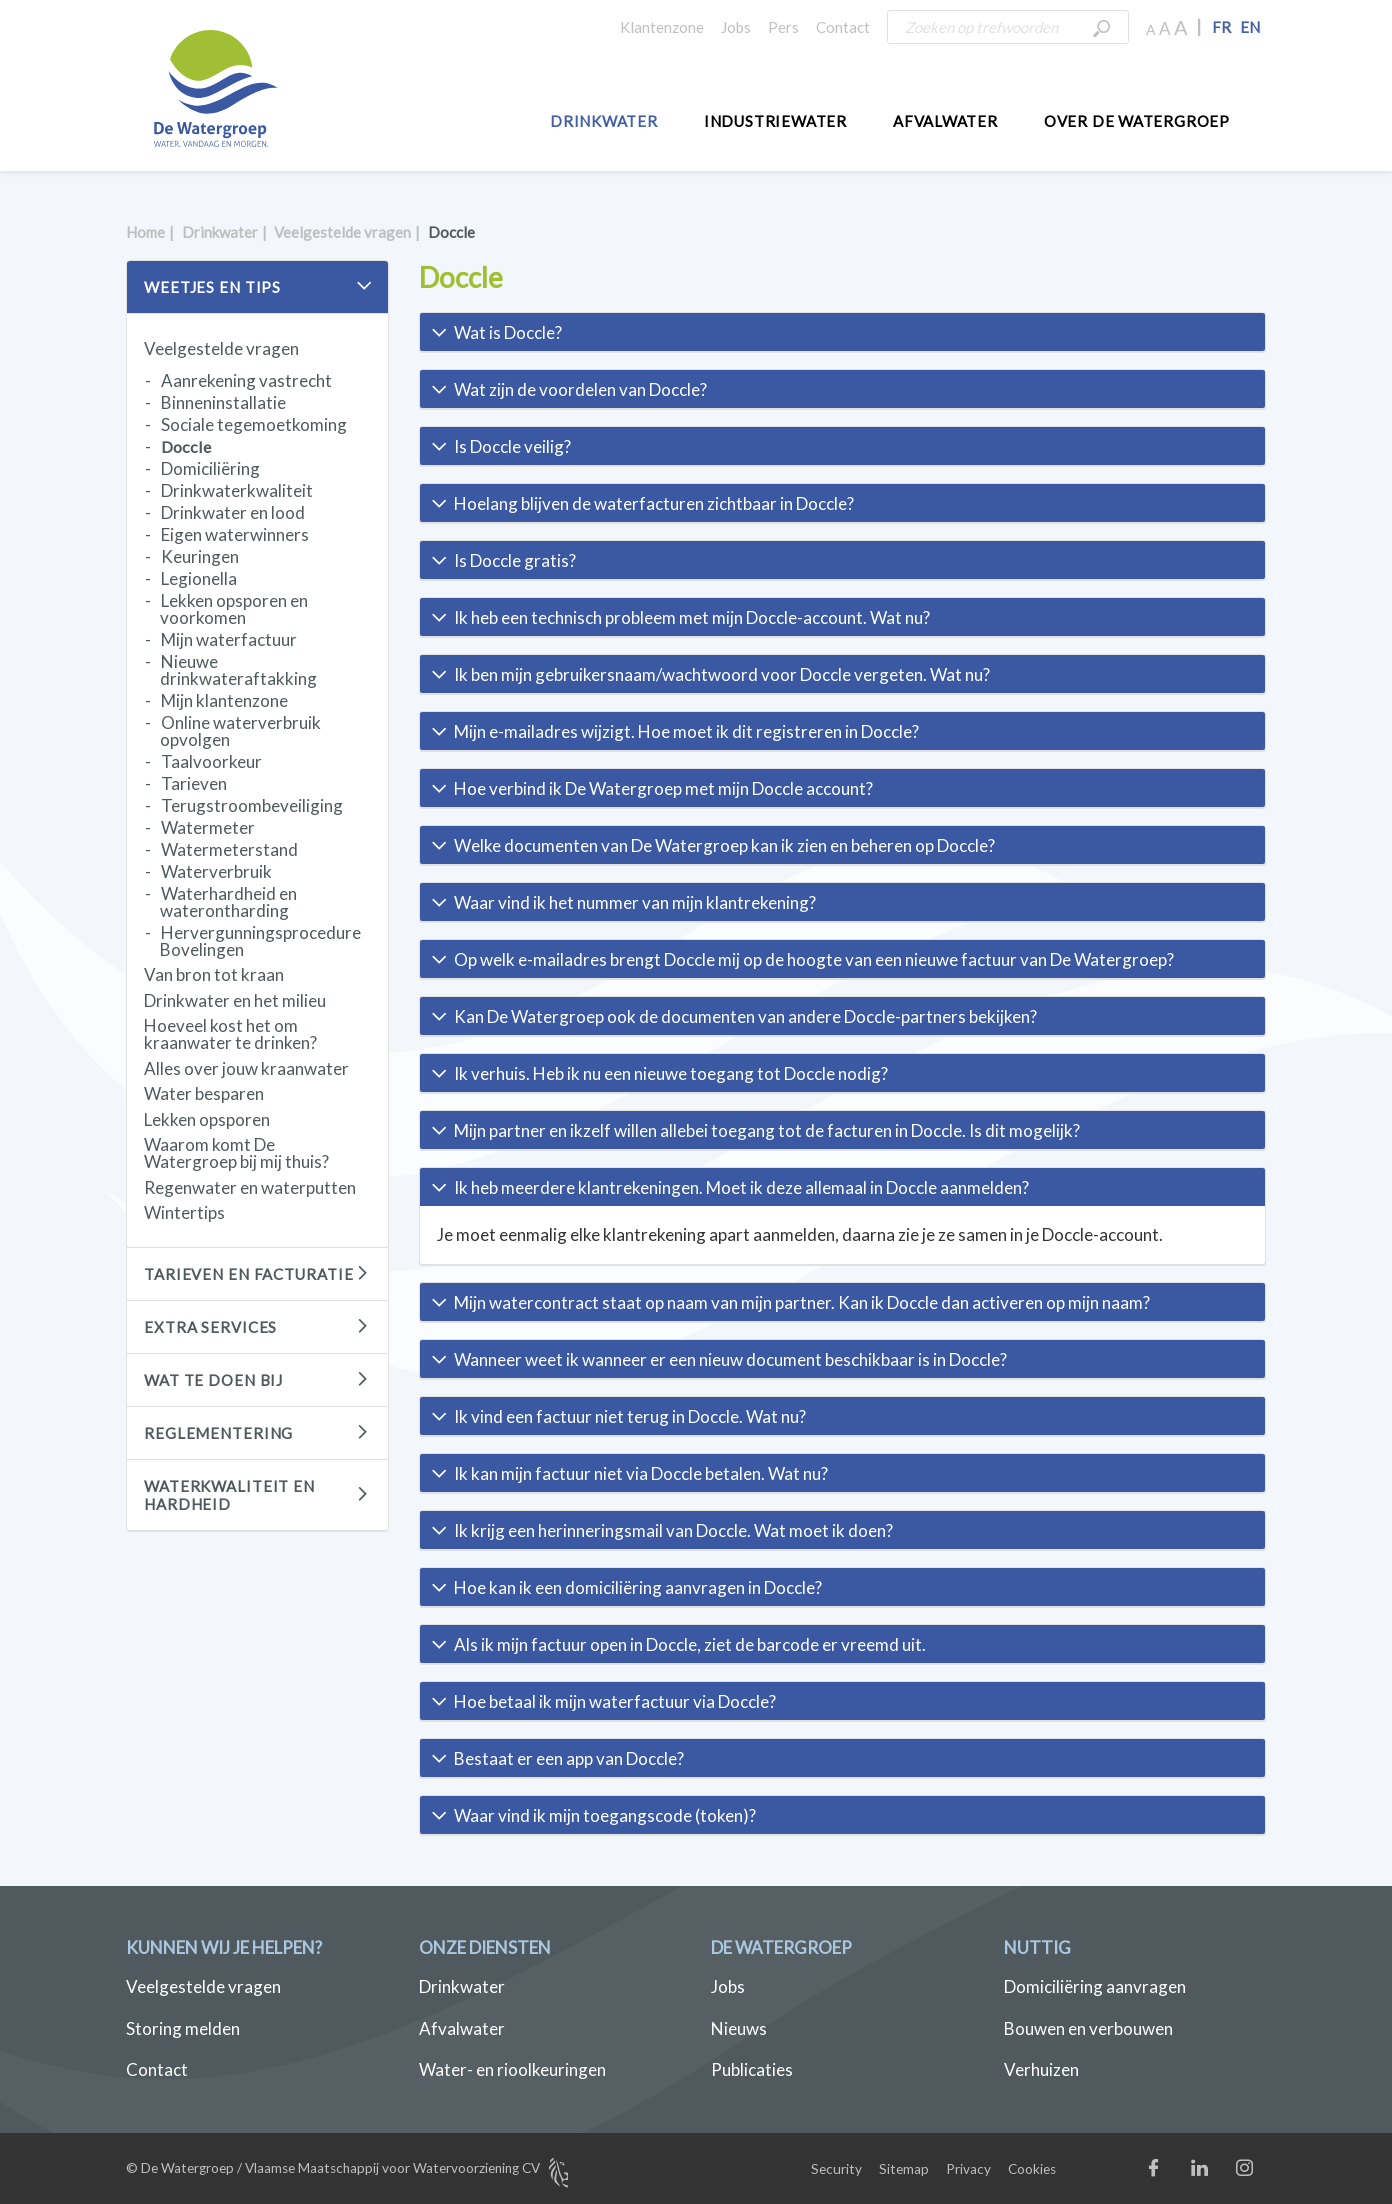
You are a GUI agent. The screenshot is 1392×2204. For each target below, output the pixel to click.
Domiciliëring (210, 468)
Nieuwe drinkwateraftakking (238, 670)
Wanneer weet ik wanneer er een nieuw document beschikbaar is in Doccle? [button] (730, 1359)
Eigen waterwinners (235, 534)
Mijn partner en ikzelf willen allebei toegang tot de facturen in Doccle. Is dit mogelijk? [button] (767, 1130)
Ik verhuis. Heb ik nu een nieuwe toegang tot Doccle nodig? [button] (671, 1073)
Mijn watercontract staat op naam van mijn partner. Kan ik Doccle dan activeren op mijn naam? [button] (802, 1302)
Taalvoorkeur (211, 761)
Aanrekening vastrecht (246, 380)
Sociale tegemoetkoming (254, 424)
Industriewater (775, 121)
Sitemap (904, 2169)
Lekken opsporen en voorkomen (234, 609)
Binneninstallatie (223, 402)
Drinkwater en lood (233, 512)
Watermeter (208, 827)
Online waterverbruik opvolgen (240, 731)
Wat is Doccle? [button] (508, 332)
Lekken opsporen (207, 1119)
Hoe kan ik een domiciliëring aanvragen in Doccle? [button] (638, 1587)
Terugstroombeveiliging (252, 805)
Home (145, 232)
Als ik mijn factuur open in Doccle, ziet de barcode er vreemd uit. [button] (690, 1644)
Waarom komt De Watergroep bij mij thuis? (236, 1153)
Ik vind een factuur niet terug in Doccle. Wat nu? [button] (630, 1416)
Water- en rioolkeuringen (512, 2069)
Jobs (736, 27)
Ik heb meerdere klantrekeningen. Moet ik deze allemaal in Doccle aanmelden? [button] (741, 1187)
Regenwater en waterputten (250, 1187)
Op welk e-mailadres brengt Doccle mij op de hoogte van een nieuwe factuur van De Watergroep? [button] (814, 959)
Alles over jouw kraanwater (246, 1068)
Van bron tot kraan (214, 974)
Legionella (199, 578)
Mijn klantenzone (224, 700)
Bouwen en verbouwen (1088, 2028)
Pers (783, 27)
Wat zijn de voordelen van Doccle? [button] (580, 389)
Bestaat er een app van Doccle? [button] (569, 1758)
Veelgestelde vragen (342, 232)
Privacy (968, 2169)
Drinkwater (604, 121)
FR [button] (1221, 27)
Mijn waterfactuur (229, 639)
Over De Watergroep (1137, 121)
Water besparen (204, 1093)
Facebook (1174, 2172)
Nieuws (739, 2028)
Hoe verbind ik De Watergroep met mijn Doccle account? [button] (663, 788)
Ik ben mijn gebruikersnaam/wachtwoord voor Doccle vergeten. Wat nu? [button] (722, 674)
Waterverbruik (216, 871)
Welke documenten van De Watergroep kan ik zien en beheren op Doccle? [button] (724, 845)
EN (1250, 27)
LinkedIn (1219, 2172)
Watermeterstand (229, 849)
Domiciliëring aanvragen (1095, 1986)
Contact (843, 27)
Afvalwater (945, 121)
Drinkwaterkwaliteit (237, 490)
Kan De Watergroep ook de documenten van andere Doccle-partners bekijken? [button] (745, 1016)
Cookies (1032, 2169)
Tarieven (194, 783)
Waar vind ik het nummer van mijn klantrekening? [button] (635, 902)
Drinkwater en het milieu (235, 1000)
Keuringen (200, 556)
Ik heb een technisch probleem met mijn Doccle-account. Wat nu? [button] (692, 617)
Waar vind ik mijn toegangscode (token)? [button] (605, 1815)
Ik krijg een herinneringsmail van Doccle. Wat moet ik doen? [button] (673, 1530)
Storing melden (183, 2028)
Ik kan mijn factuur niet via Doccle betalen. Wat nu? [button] (641, 1473)
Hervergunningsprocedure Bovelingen (260, 941)
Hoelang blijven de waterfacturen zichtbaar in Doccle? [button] (654, 503)
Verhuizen (1041, 2069)
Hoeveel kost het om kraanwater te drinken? (230, 1034)
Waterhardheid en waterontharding (228, 902)
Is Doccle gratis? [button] (515, 560)
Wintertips (184, 1212)
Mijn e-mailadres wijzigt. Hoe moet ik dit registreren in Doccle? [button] (686, 731)
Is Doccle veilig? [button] (512, 446)
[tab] (843, 332)
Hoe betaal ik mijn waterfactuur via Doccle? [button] (615, 1701)
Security (836, 2169)
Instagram (1265, 2172)
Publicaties (752, 2069)
